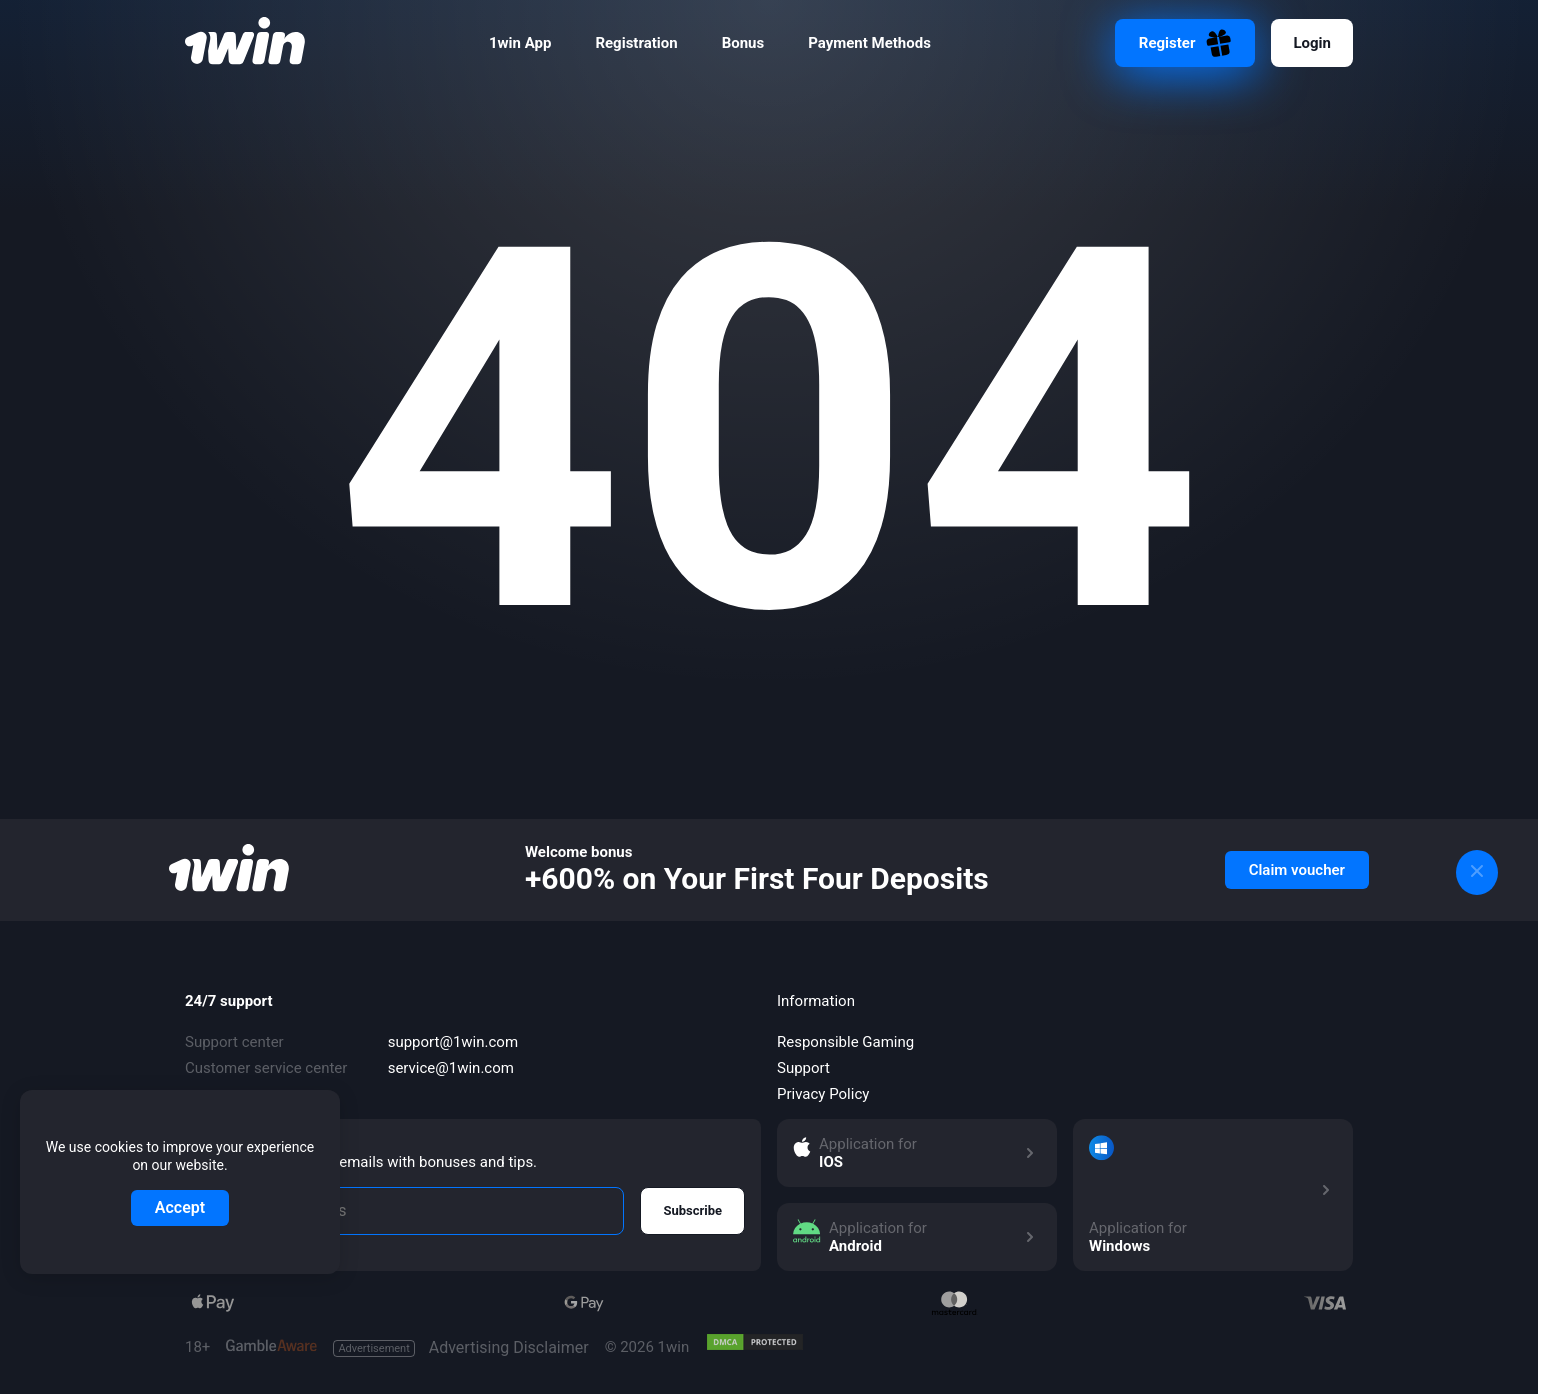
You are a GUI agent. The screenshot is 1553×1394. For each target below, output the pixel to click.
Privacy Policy (823, 1094)
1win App (520, 43)
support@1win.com (453, 1042)
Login (1312, 43)
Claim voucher (1297, 870)
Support (803, 1068)
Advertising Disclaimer (460, 1348)
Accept (180, 1207)
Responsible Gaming (845, 1042)
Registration (636, 43)
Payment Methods (869, 43)
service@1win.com (451, 1068)
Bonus (743, 43)
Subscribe (692, 1210)
